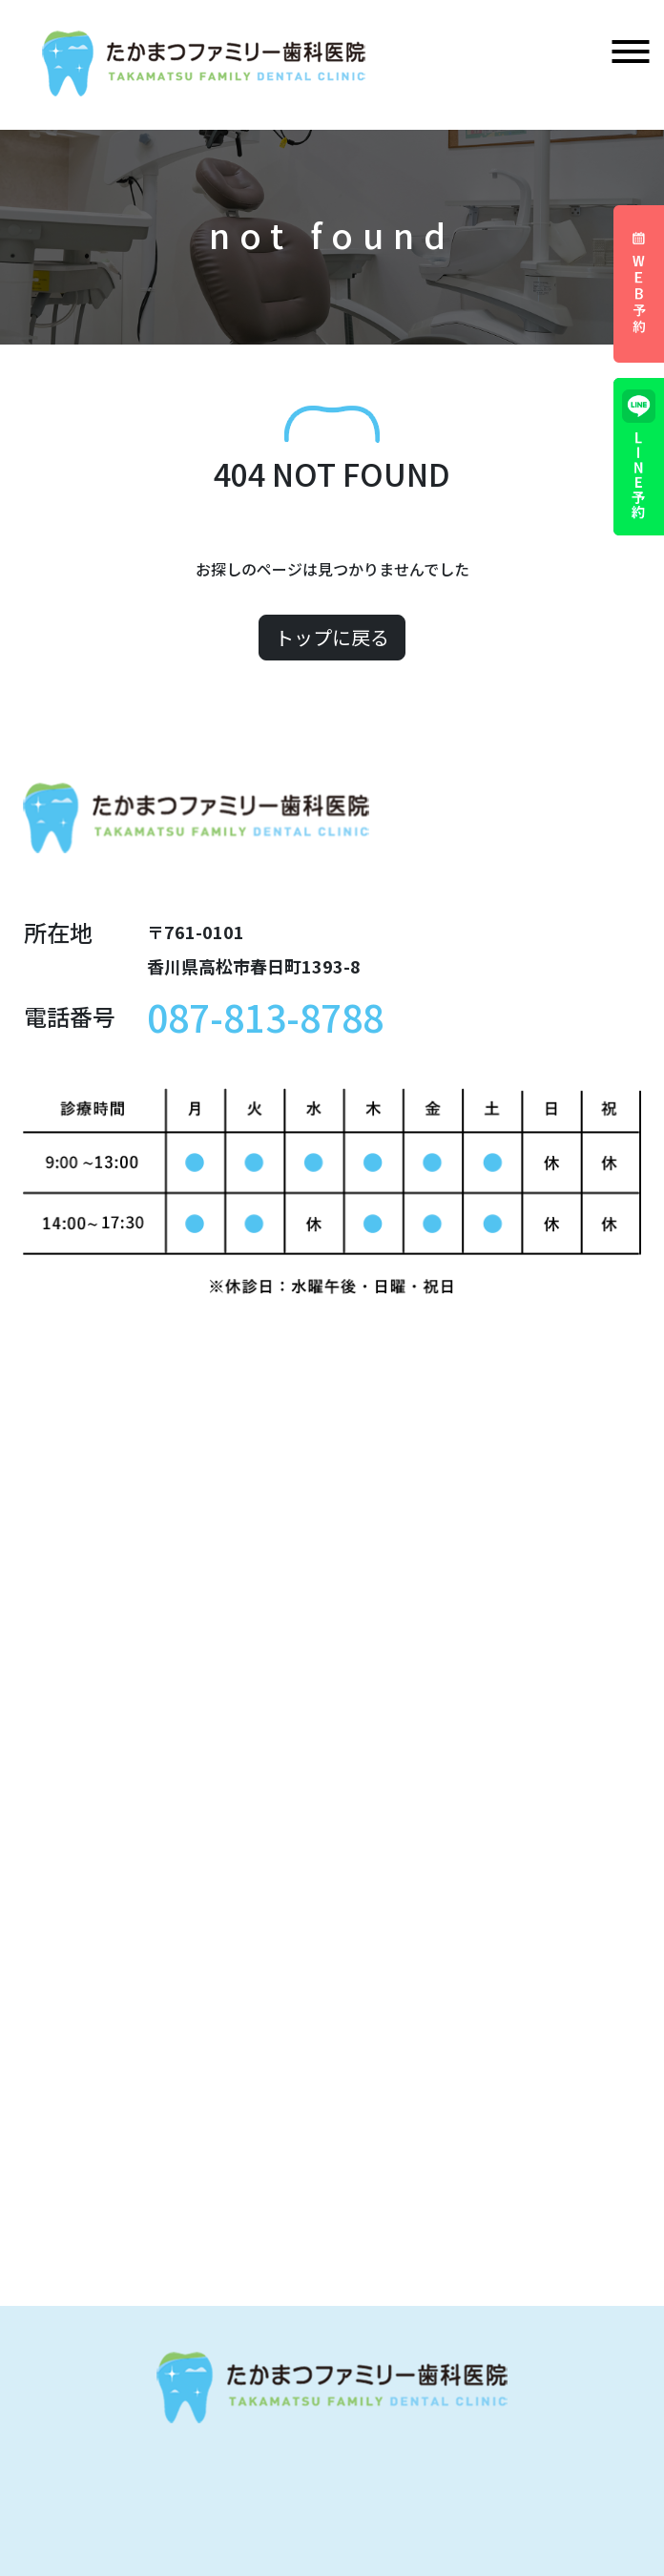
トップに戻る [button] (332, 637)
